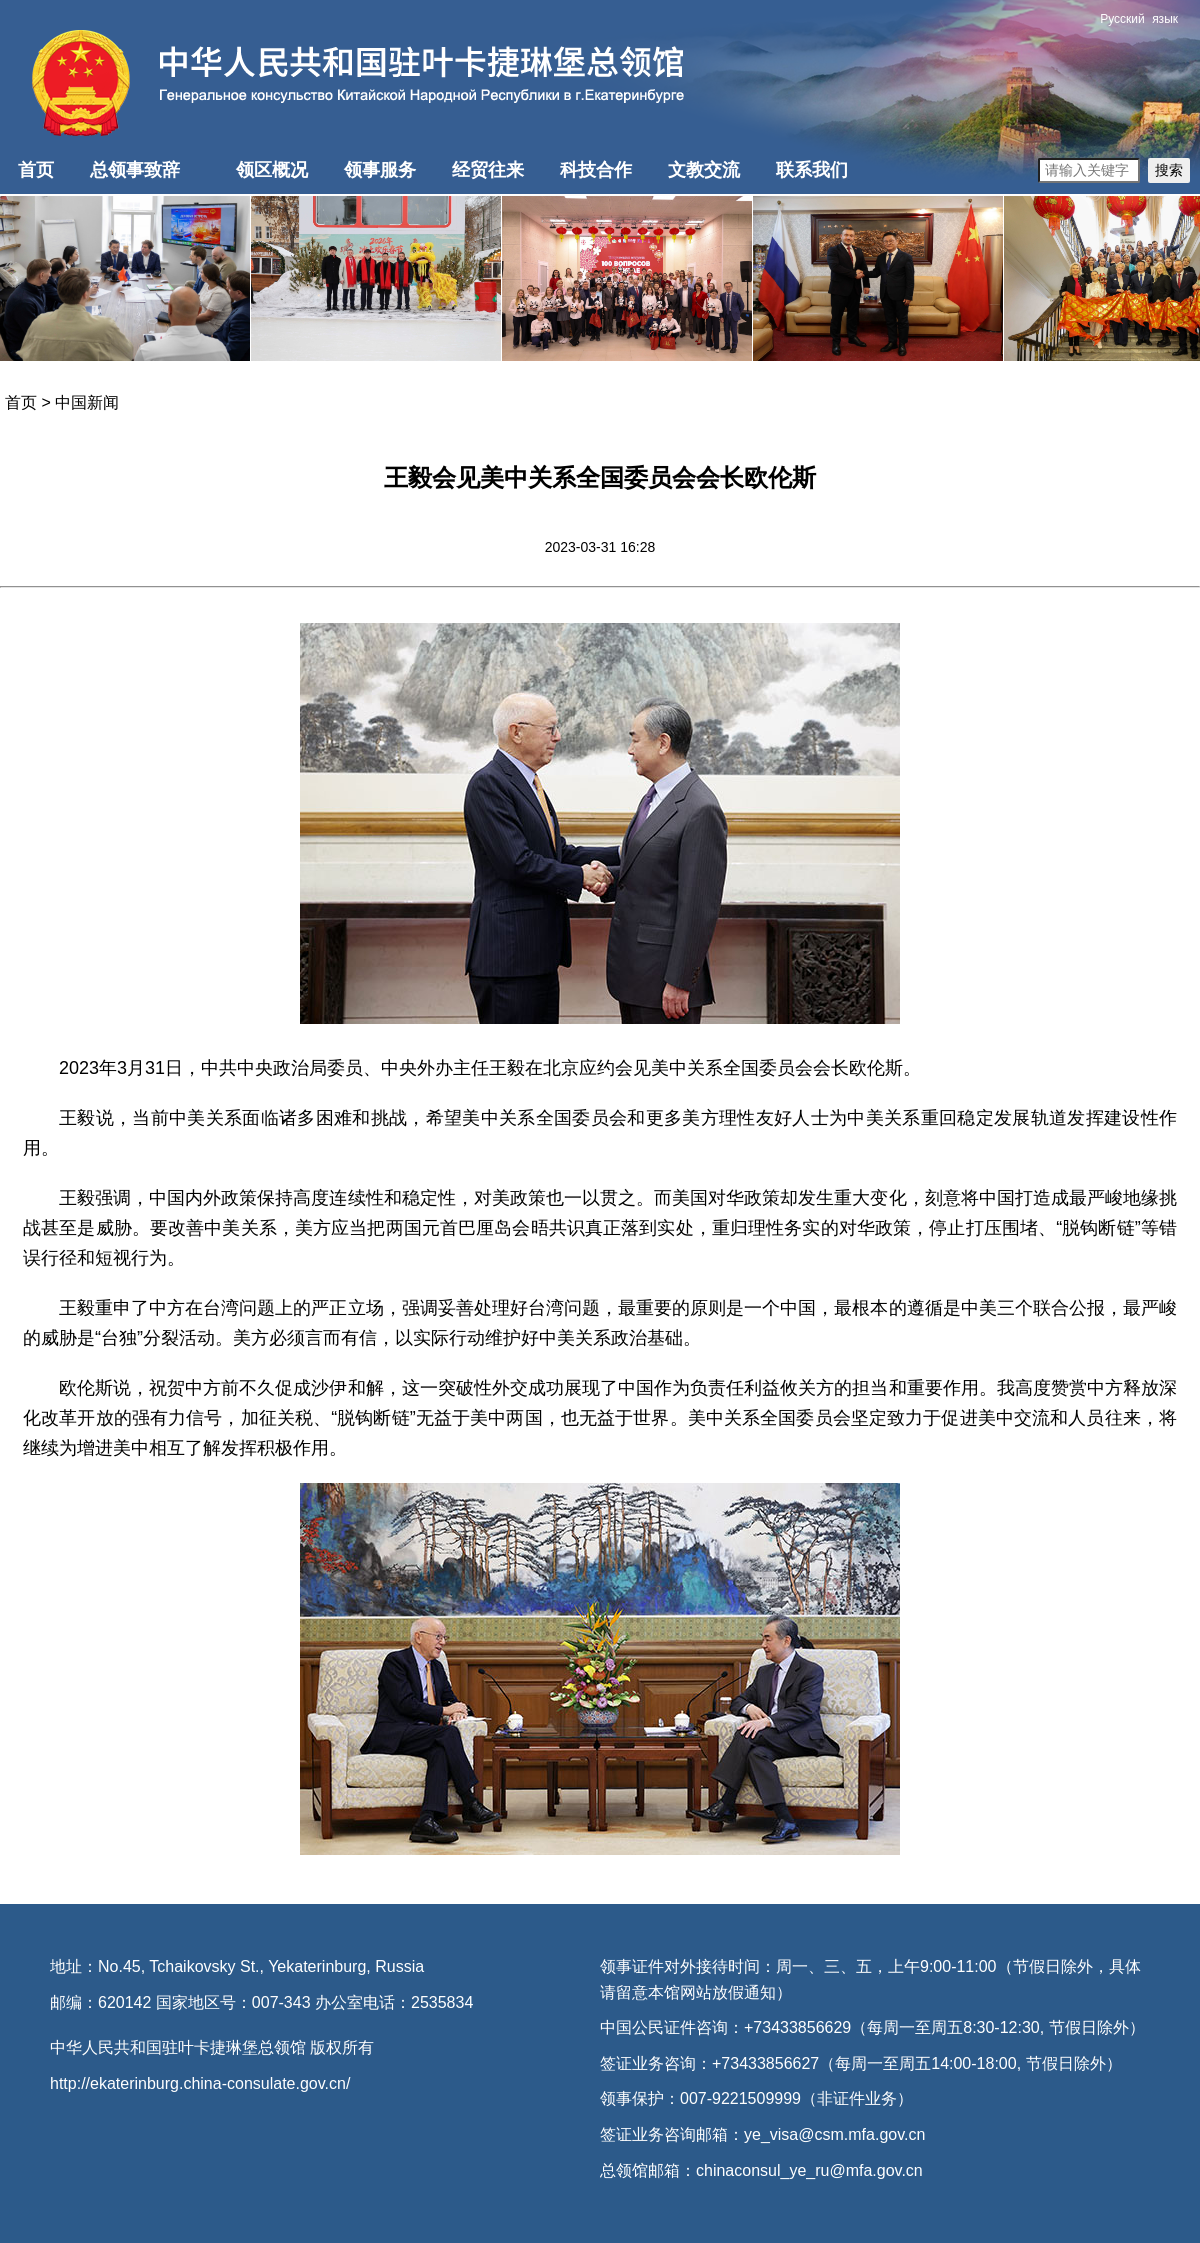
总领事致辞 (135, 170)
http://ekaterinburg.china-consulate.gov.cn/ (200, 2083)
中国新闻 (87, 402)
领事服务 (380, 170)
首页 (36, 170)
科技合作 (596, 170)
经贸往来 (488, 170)
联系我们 (812, 170)
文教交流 (704, 170)
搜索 (1169, 170)
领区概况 (272, 170)
